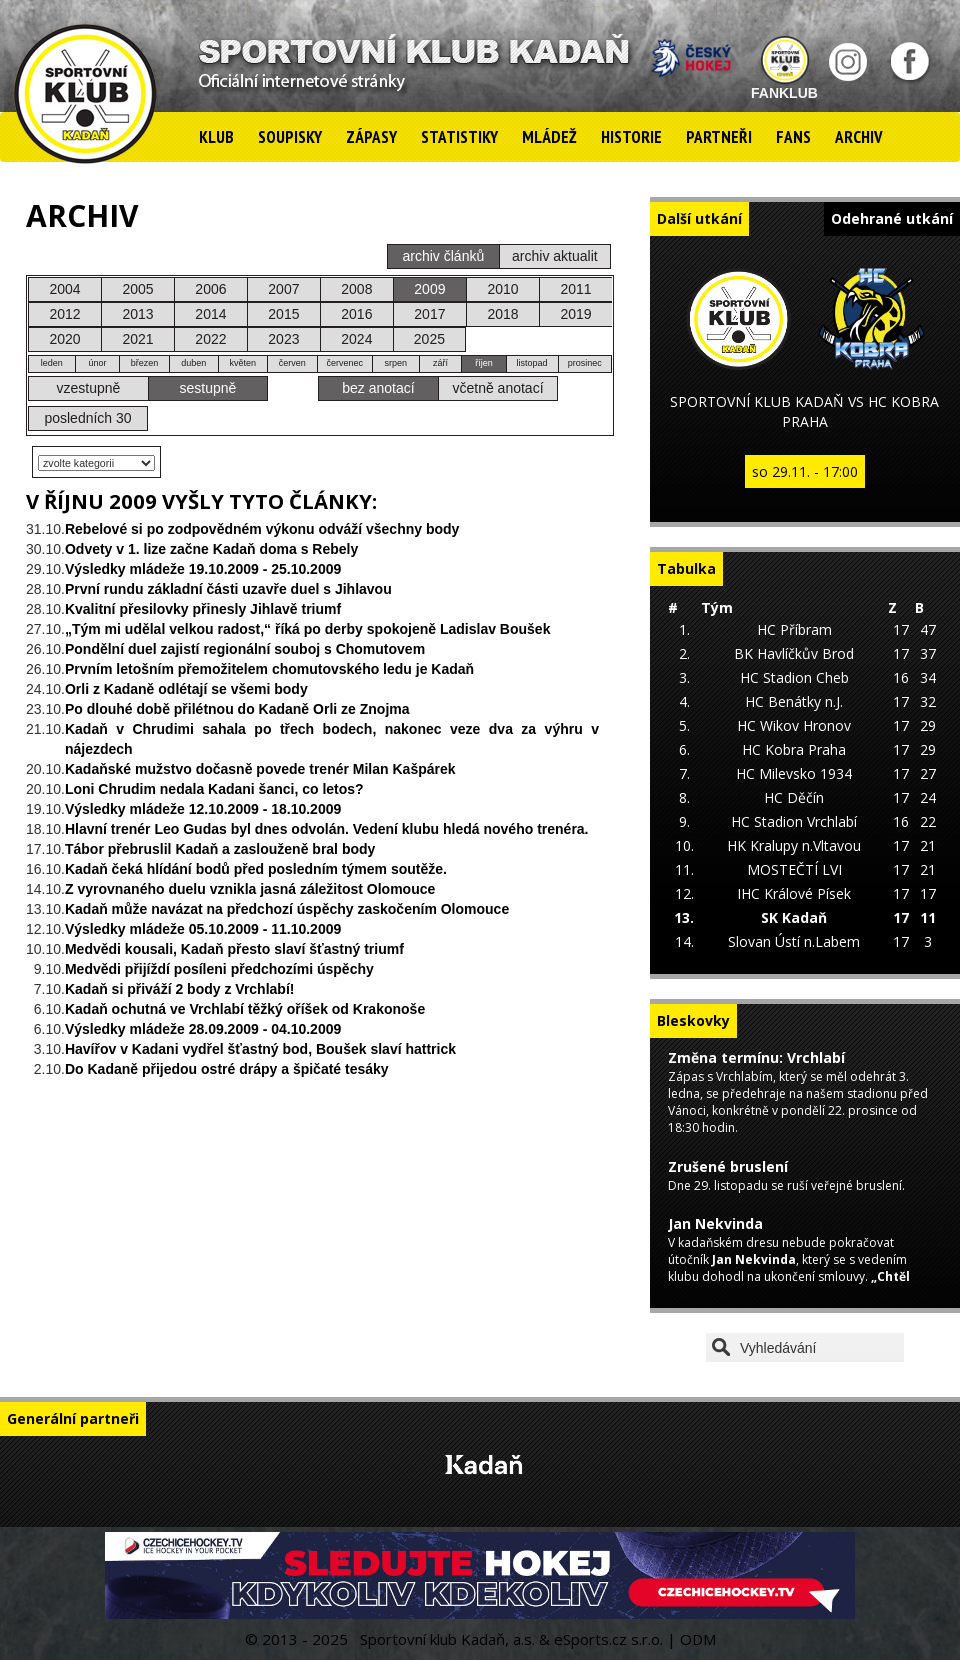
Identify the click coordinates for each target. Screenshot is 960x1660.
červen (292, 363)
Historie (631, 137)
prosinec (585, 363)
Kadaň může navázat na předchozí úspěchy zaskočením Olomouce (287, 909)
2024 (356, 339)
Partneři (719, 137)
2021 (137, 339)
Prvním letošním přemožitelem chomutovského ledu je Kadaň (269, 669)
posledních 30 (87, 418)
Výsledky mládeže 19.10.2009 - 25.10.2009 (203, 569)
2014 (210, 314)
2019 (575, 314)
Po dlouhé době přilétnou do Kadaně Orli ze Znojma (237, 709)
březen (145, 363)
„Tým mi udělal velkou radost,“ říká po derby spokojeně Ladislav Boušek (307, 629)
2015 (283, 314)
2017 (429, 314)
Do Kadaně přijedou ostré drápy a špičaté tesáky (227, 1069)
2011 (575, 289)
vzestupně (89, 388)
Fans (793, 137)
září (440, 363)
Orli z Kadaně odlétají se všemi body (186, 689)
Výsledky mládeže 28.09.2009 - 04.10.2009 (203, 1029)
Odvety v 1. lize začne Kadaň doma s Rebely (211, 549)
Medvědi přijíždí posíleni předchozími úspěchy (219, 969)
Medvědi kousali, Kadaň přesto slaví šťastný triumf (234, 949)
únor (97, 363)
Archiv (859, 137)
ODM (698, 1639)
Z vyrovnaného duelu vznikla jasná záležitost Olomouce (250, 889)
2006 (210, 289)
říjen (484, 363)
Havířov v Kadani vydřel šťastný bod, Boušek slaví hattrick (260, 1049)
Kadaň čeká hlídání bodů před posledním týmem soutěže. (256, 869)
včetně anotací (497, 388)
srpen (396, 363)
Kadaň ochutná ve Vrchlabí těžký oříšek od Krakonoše (245, 1009)
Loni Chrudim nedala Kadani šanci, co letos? (214, 789)
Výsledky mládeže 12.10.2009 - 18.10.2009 (203, 809)
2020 (64, 339)
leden (52, 363)
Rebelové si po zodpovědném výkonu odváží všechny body (262, 529)
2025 (429, 339)
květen (242, 363)
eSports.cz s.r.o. (608, 1639)
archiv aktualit (555, 256)
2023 (283, 339)
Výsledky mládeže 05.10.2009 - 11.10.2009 (203, 929)
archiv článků (444, 256)
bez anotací (378, 388)
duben (193, 363)
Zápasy (371, 137)
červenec (344, 363)
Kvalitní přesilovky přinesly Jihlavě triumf (203, 609)
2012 (64, 314)
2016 (356, 314)
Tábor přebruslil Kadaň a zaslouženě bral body (220, 849)
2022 (210, 339)
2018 (502, 314)
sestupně (208, 388)
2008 (356, 289)
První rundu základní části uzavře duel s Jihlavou (228, 589)
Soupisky (290, 137)
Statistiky (459, 137)
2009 (429, 289)
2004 (64, 289)
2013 (137, 314)
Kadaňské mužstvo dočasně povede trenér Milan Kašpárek (260, 769)
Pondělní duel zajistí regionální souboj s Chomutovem (245, 649)
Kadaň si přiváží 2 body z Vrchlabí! (180, 989)
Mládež (549, 137)
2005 (137, 289)
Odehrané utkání (892, 218)
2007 (283, 289)
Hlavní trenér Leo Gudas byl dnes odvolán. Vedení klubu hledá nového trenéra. (327, 829)
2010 (502, 289)
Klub (216, 137)
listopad (532, 363)
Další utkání (699, 218)
